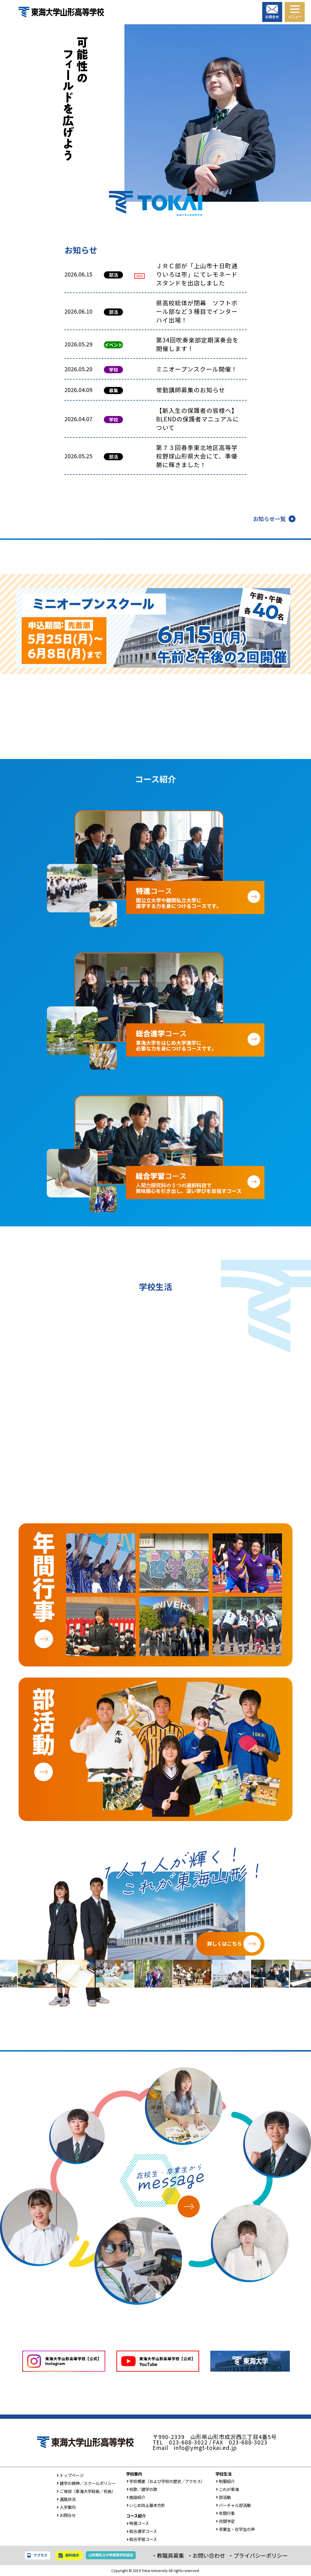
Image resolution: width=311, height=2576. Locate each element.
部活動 (223, 2497)
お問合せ (66, 2515)
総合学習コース (141, 2539)
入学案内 (66, 2507)
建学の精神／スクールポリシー (86, 2483)
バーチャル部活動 (233, 2505)
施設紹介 (136, 2497)
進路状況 (66, 2499)
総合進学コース (141, 2531)
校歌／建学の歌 (141, 2489)
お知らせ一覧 (269, 519)
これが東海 (227, 2489)
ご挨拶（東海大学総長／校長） (86, 2491)
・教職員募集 (168, 2555)
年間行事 (225, 2513)
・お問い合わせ (206, 2555)
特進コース (137, 2523)
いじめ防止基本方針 (145, 2505)
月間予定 (225, 2521)
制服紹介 (225, 2481)
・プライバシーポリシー (258, 2555)
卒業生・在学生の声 (235, 2529)
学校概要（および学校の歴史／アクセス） (165, 2481)
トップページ (70, 2475)
